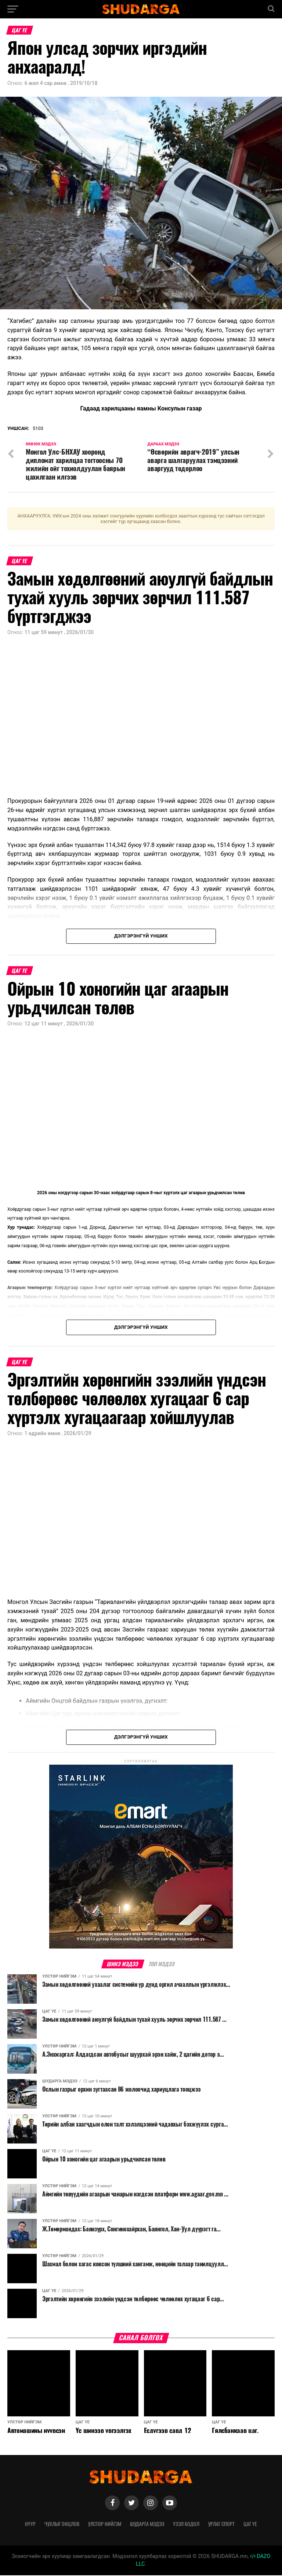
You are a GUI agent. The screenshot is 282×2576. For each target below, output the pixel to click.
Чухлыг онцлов (61, 2525)
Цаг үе (250, 2525)
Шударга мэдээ (147, 2525)
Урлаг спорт (221, 2525)
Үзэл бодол (186, 2525)
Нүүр (30, 2525)
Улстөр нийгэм (104, 2525)
